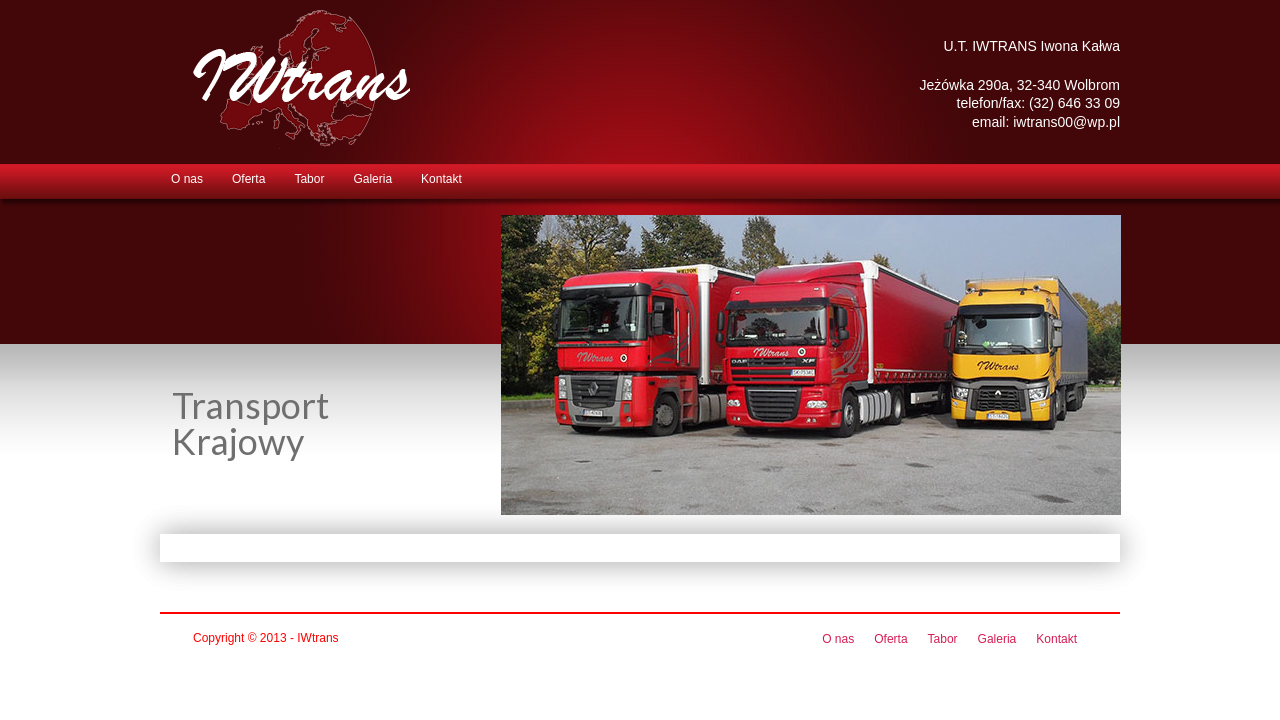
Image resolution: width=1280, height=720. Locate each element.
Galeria (372, 179)
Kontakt (441, 179)
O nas (187, 179)
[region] (811, 365)
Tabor (309, 179)
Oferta (248, 179)
